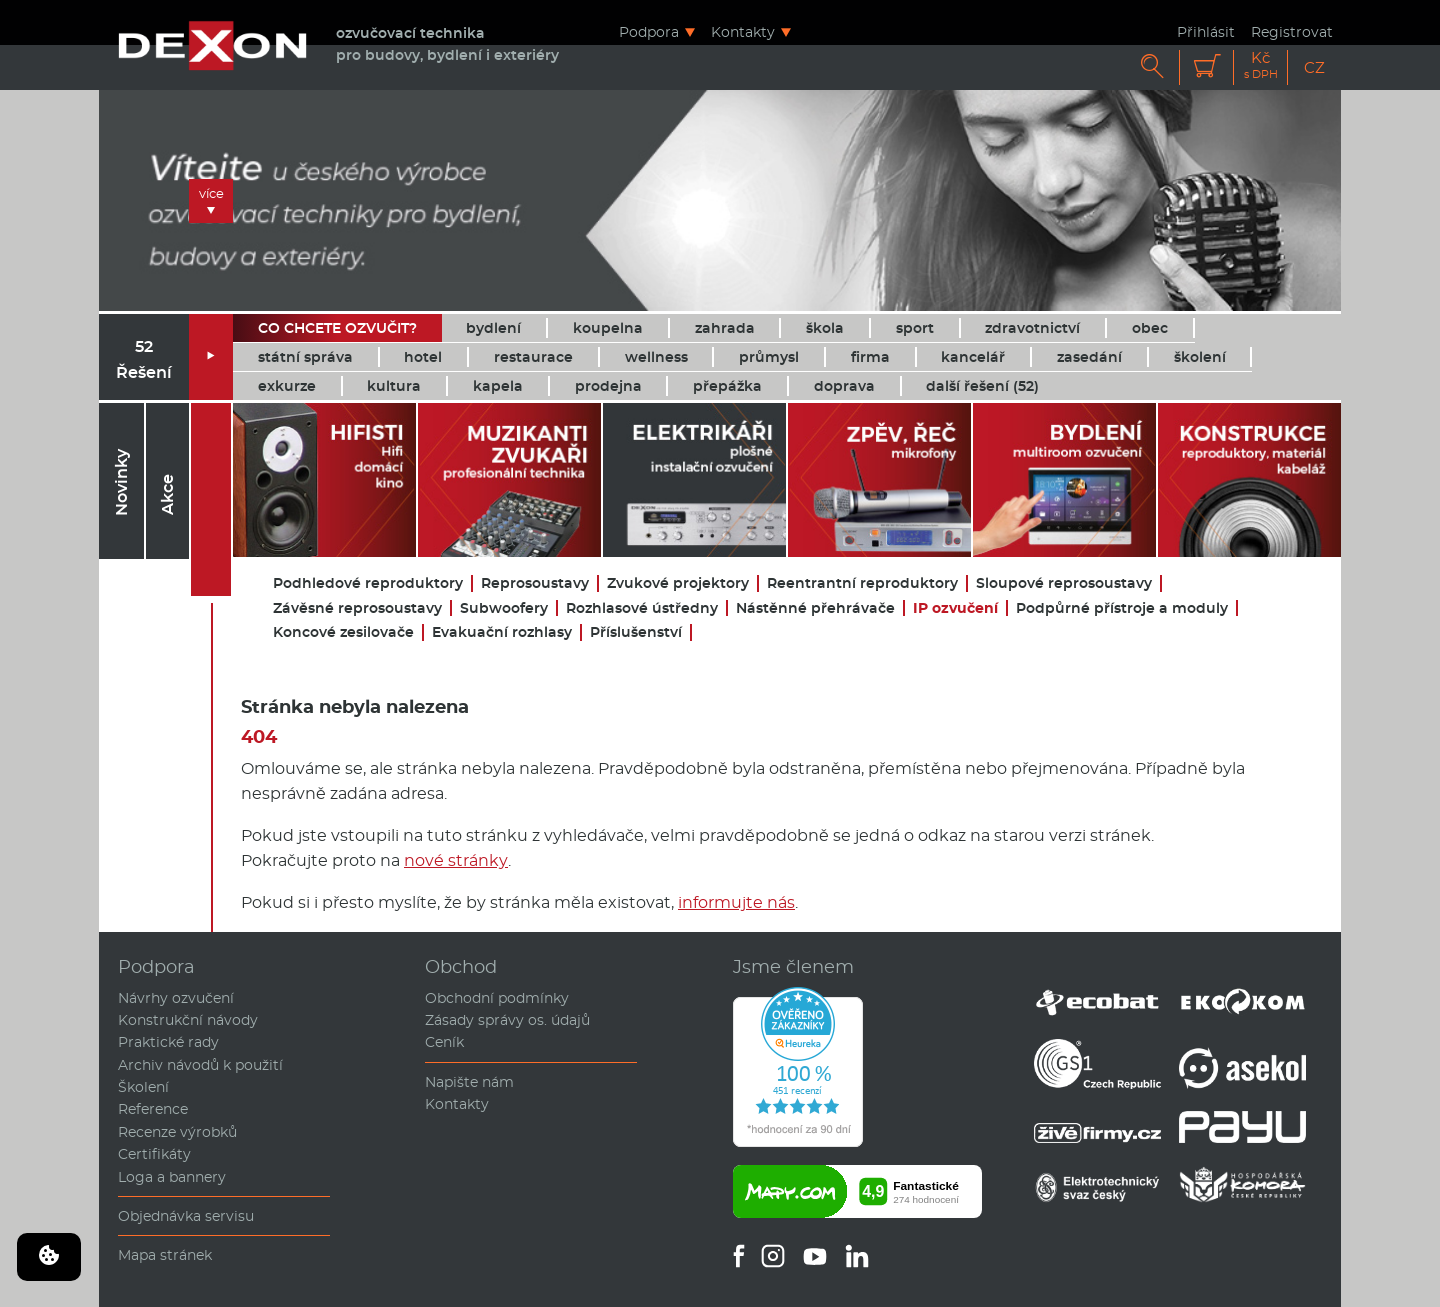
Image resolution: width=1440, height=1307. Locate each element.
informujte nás (736, 902)
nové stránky (456, 860)
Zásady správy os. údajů (507, 1020)
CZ (1314, 67)
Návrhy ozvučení (176, 998)
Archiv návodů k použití (200, 1065)
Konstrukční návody (188, 1020)
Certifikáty (154, 1154)
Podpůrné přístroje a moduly (1122, 608)
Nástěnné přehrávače (815, 608)
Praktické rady (168, 1042)
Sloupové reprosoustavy (1064, 583)
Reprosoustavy (535, 583)
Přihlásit (1206, 31)
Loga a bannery (172, 1177)
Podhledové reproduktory (368, 583)
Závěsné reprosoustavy (357, 608)
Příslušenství (636, 632)
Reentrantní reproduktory (862, 583)
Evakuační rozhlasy (502, 632)
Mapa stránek (165, 1255)
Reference (153, 1109)
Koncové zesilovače (343, 632)
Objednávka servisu (186, 1216)
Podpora (649, 31)
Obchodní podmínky (497, 998)
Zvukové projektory (678, 583)
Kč (1261, 65)
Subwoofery (504, 608)
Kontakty (743, 31)
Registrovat (1292, 31)
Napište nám (469, 1082)
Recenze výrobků (177, 1132)
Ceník (444, 1042)
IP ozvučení (955, 608)
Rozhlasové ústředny (642, 608)
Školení (143, 1087)
